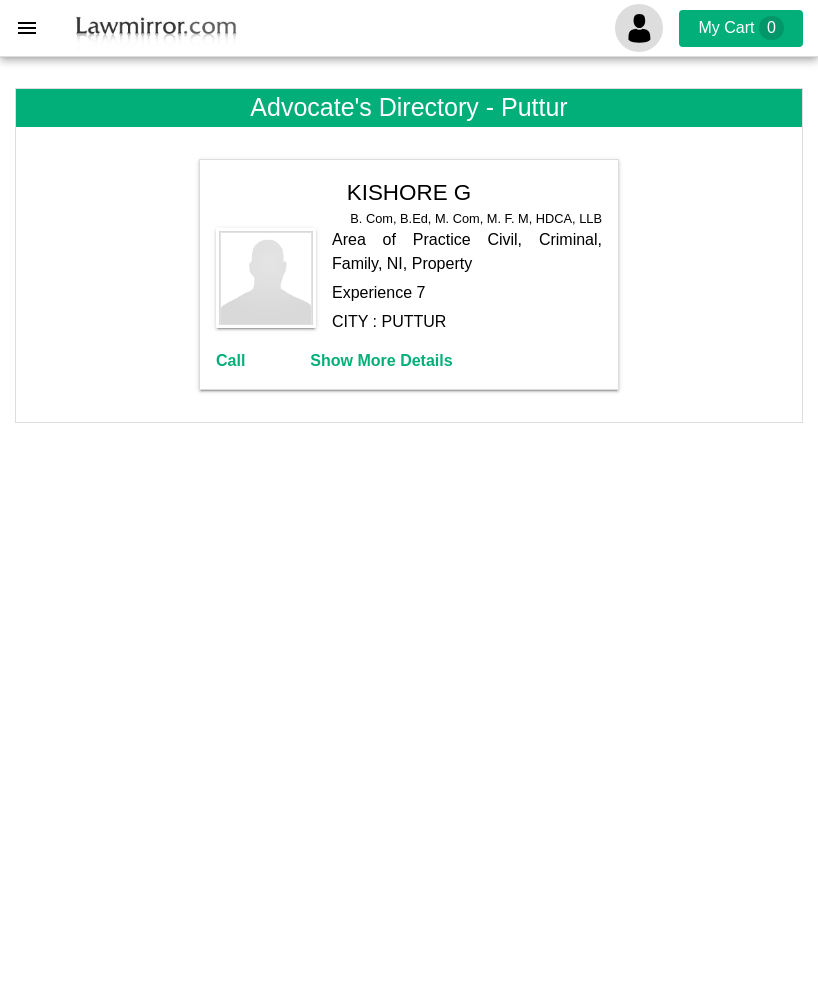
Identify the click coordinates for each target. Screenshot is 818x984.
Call (230, 360)
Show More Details (381, 360)
